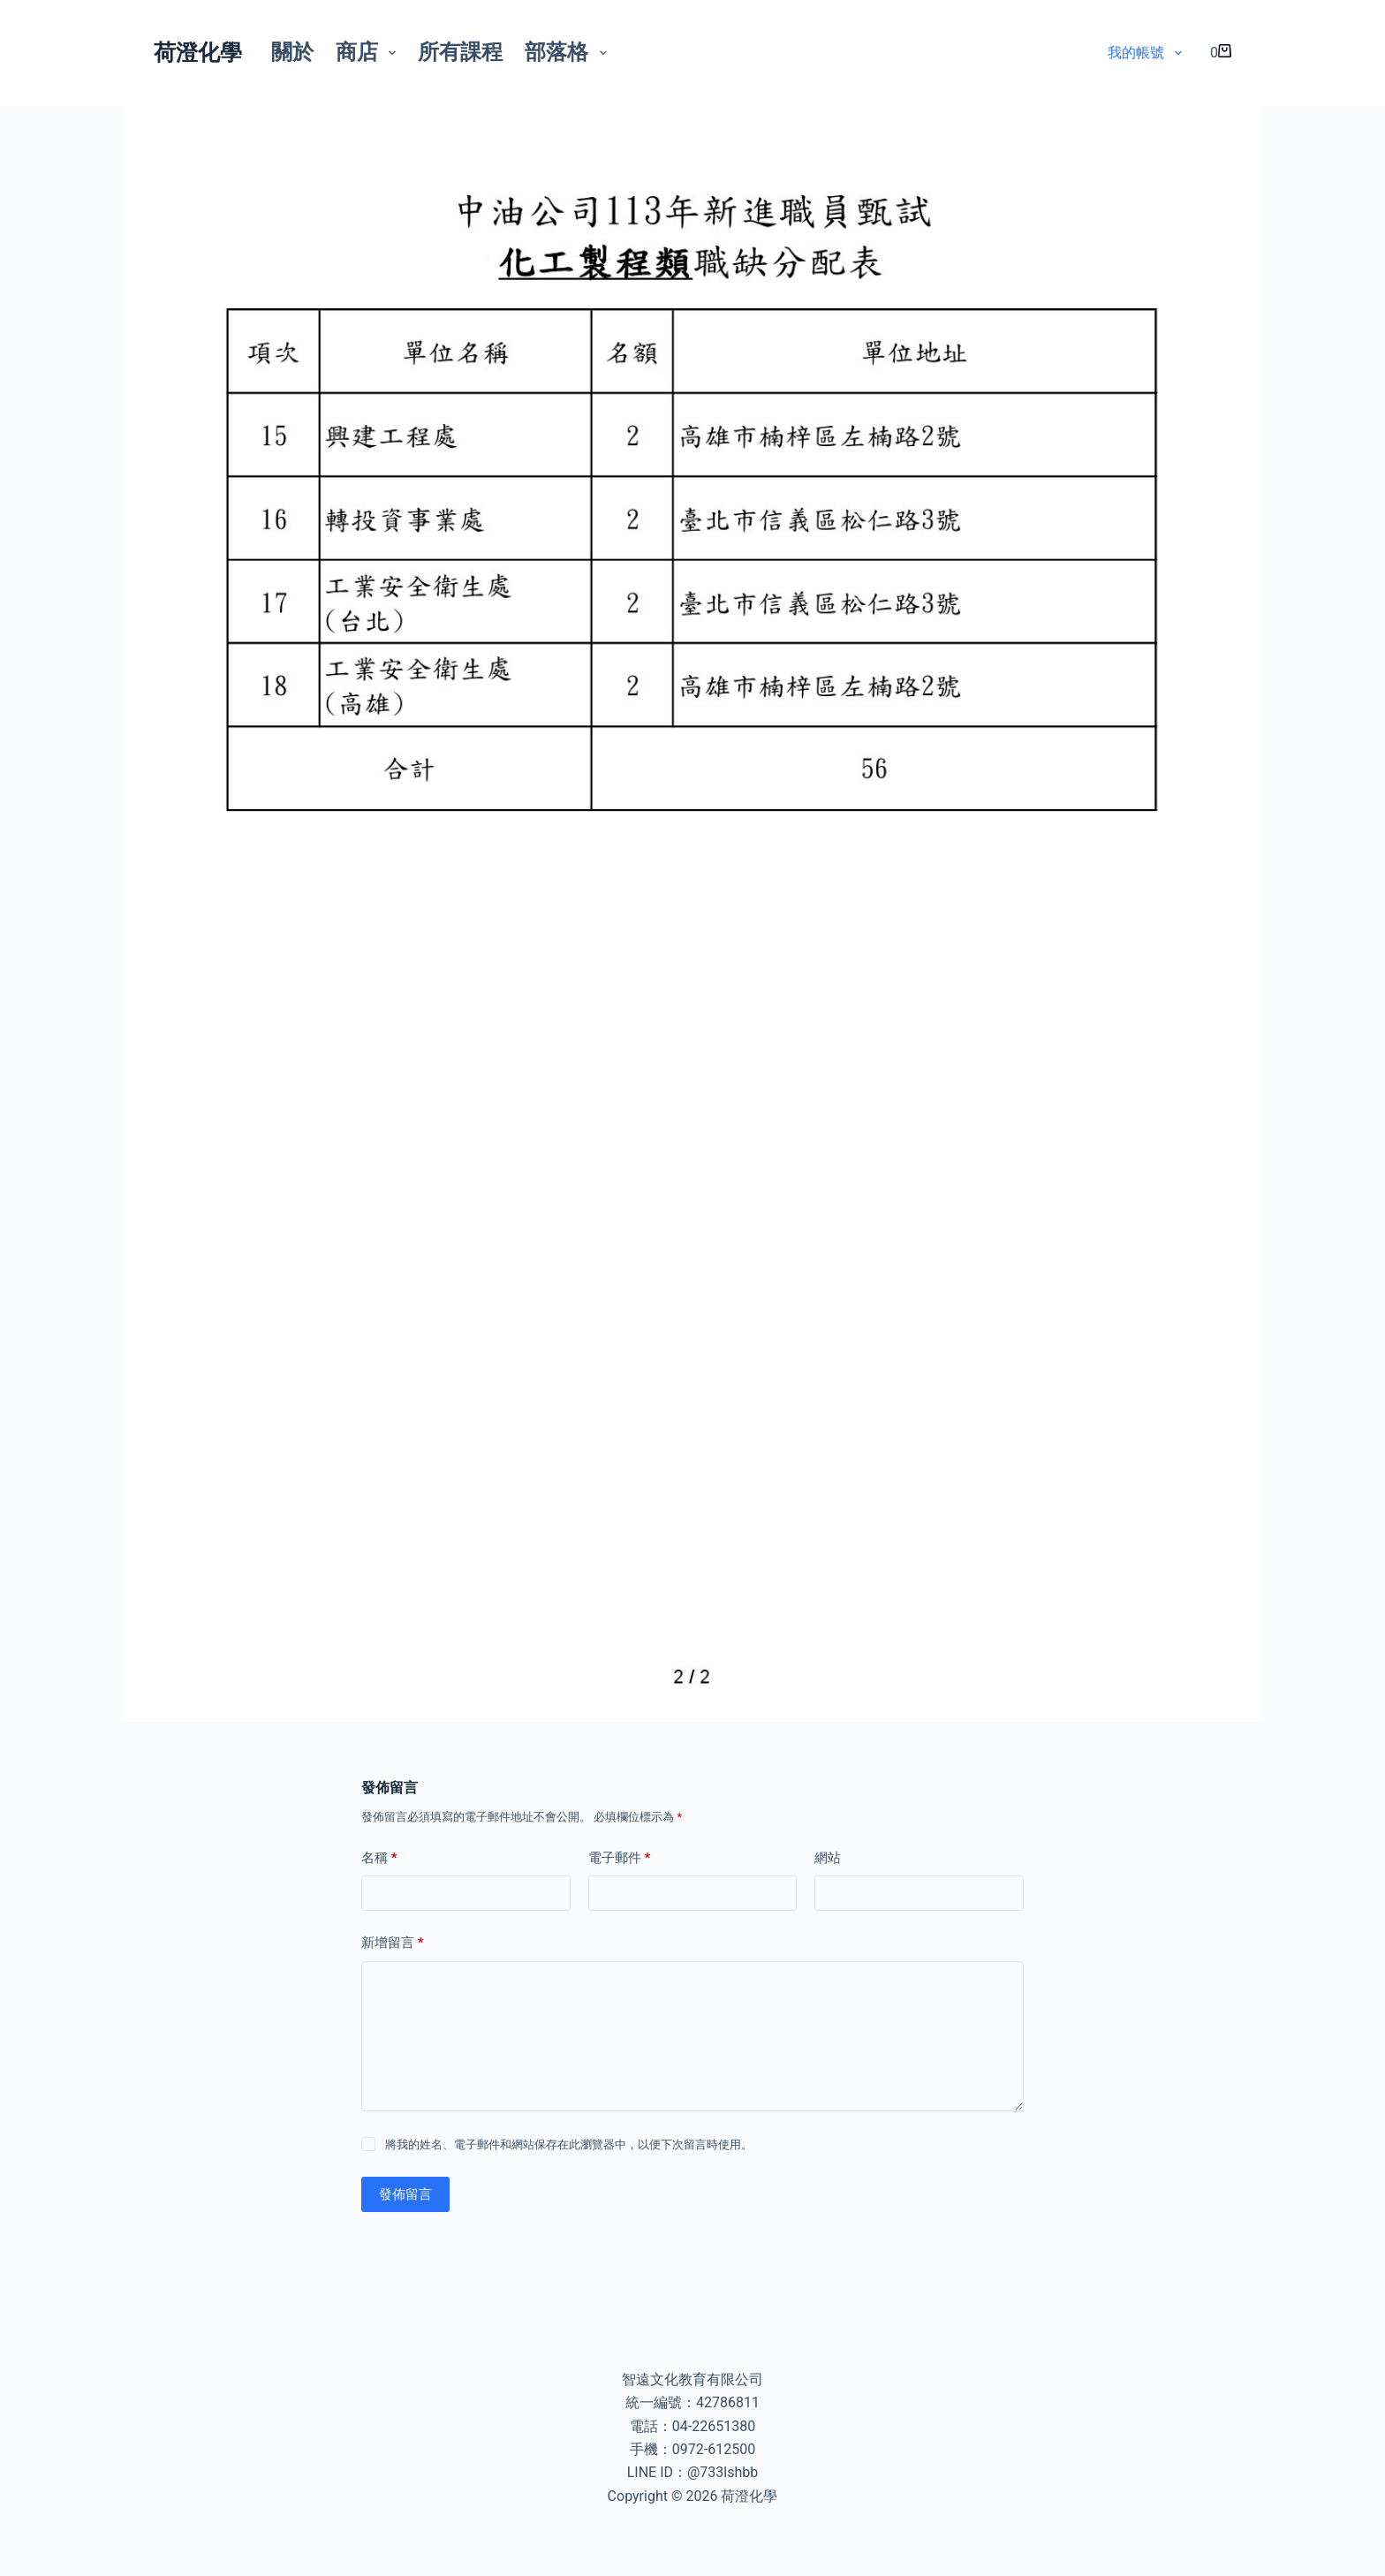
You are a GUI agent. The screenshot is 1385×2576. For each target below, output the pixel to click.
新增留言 (392, 1943)
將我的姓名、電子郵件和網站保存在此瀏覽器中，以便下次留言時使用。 (569, 2144)
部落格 (569, 52)
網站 (827, 1858)
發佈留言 (405, 2194)
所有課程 (460, 52)
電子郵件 (619, 1858)
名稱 (379, 1858)
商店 (370, 52)
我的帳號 (1148, 53)
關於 (292, 52)
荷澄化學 (198, 52)
